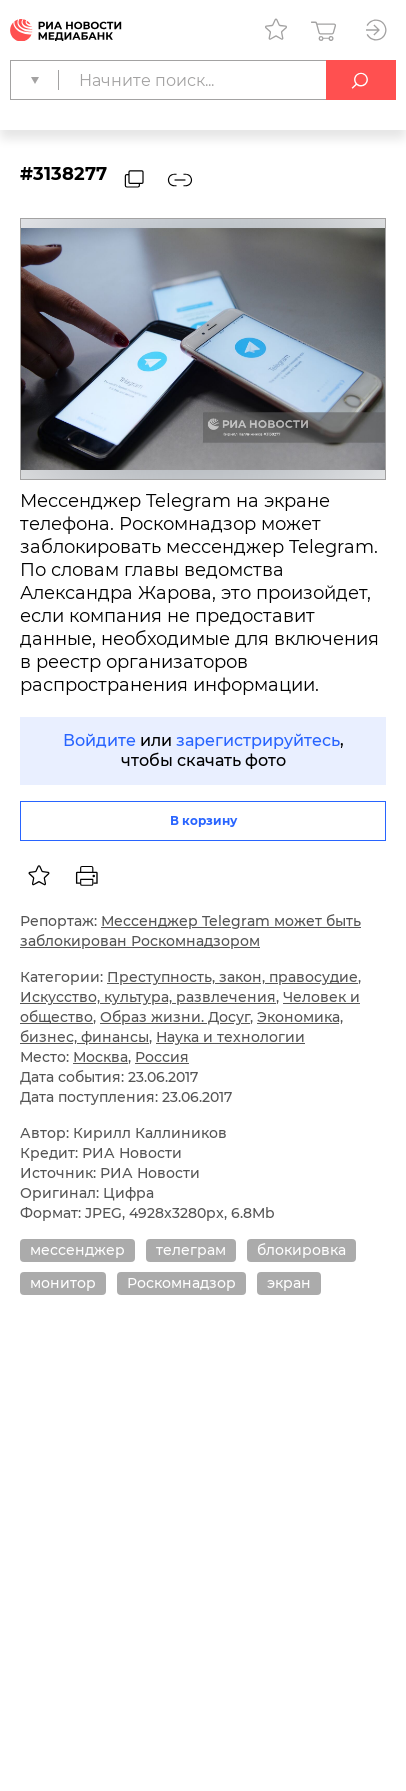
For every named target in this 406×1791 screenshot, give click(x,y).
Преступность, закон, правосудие (232, 977)
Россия (162, 1057)
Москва (100, 1057)
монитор (63, 1283)
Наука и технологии (230, 1037)
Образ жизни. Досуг (175, 1017)
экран (289, 1283)
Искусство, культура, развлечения (148, 997)
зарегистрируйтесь (258, 740)
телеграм (191, 1250)
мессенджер (77, 1250)
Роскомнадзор (181, 1283)
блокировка (301, 1250)
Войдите (99, 740)
